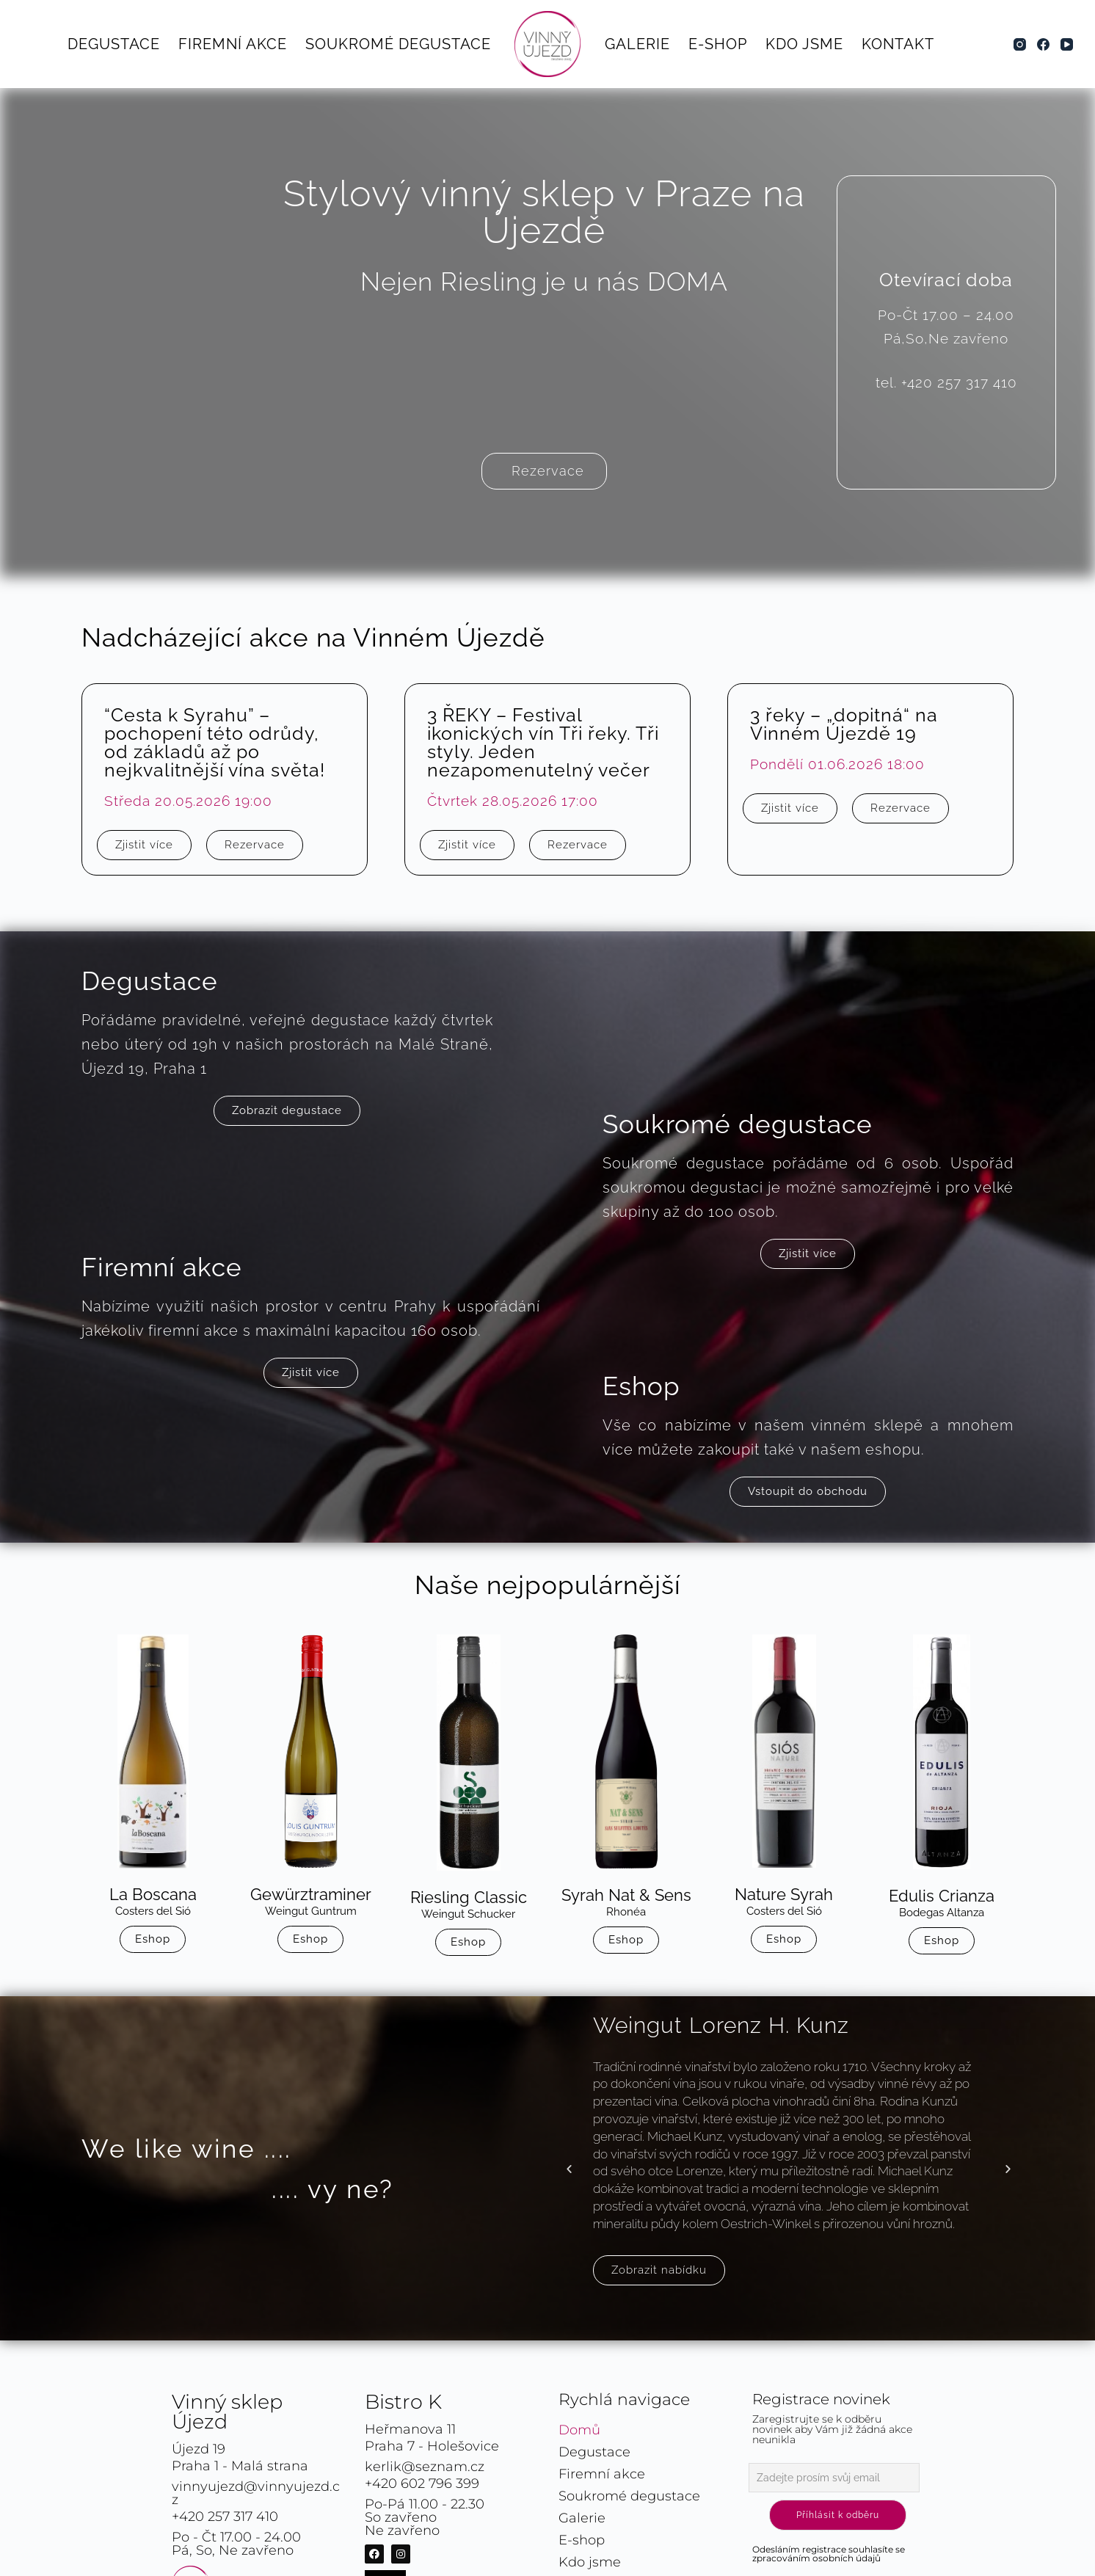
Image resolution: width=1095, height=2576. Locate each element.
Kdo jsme (804, 44)
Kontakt (898, 44)
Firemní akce (232, 44)
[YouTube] (1067, 44)
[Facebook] (1043, 44)
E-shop (717, 44)
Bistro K (403, 2402)
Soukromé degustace (398, 44)
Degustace (114, 44)
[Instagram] (1020, 44)
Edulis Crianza (941, 1895)
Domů (579, 2430)
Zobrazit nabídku (659, 2270)
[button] (569, 2168)
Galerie (637, 44)
